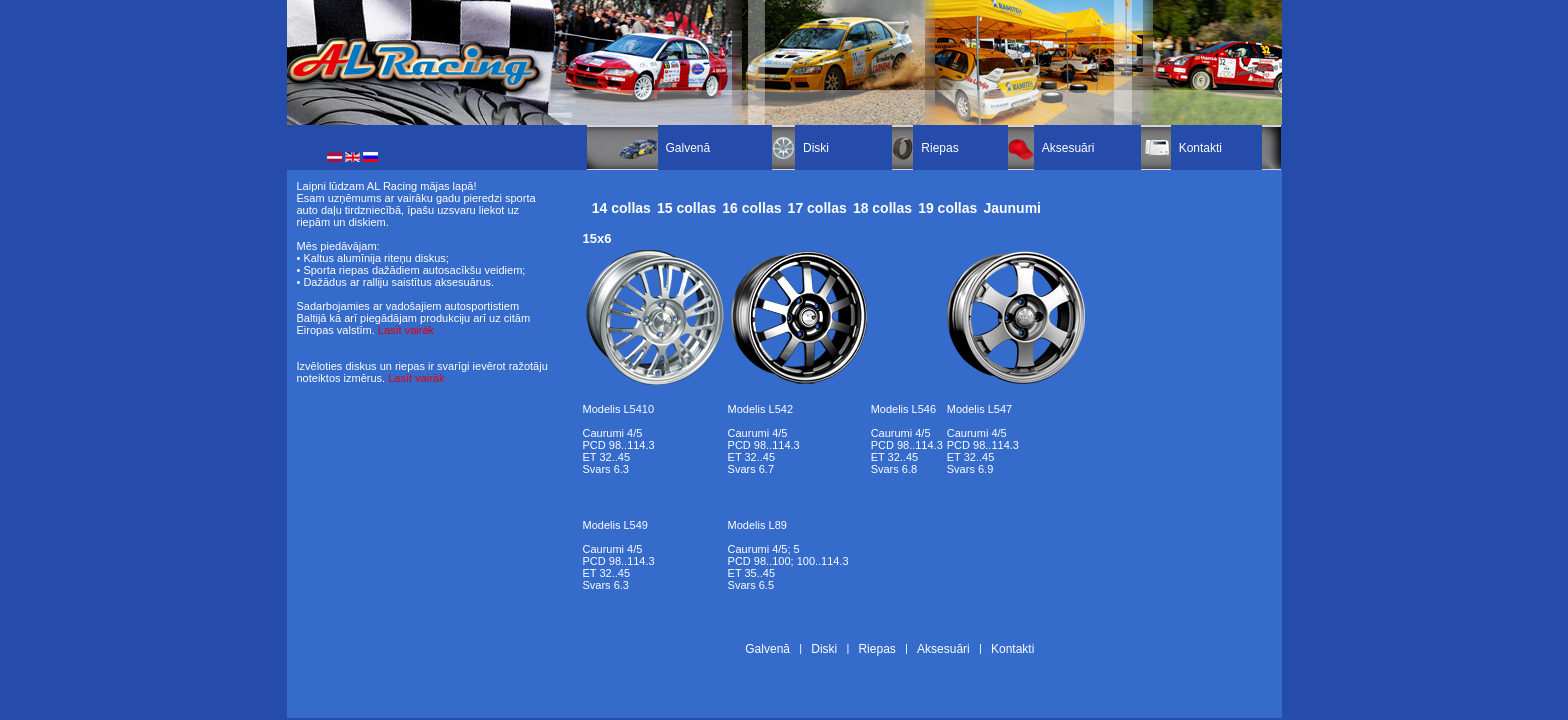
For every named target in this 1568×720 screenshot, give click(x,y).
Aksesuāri (1068, 148)
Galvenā (688, 148)
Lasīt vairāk (406, 330)
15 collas (686, 208)
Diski (816, 148)
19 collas (947, 208)
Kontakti (1200, 148)
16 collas (751, 208)
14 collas (621, 208)
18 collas (882, 208)
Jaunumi (1012, 208)
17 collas (817, 208)
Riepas (939, 148)
